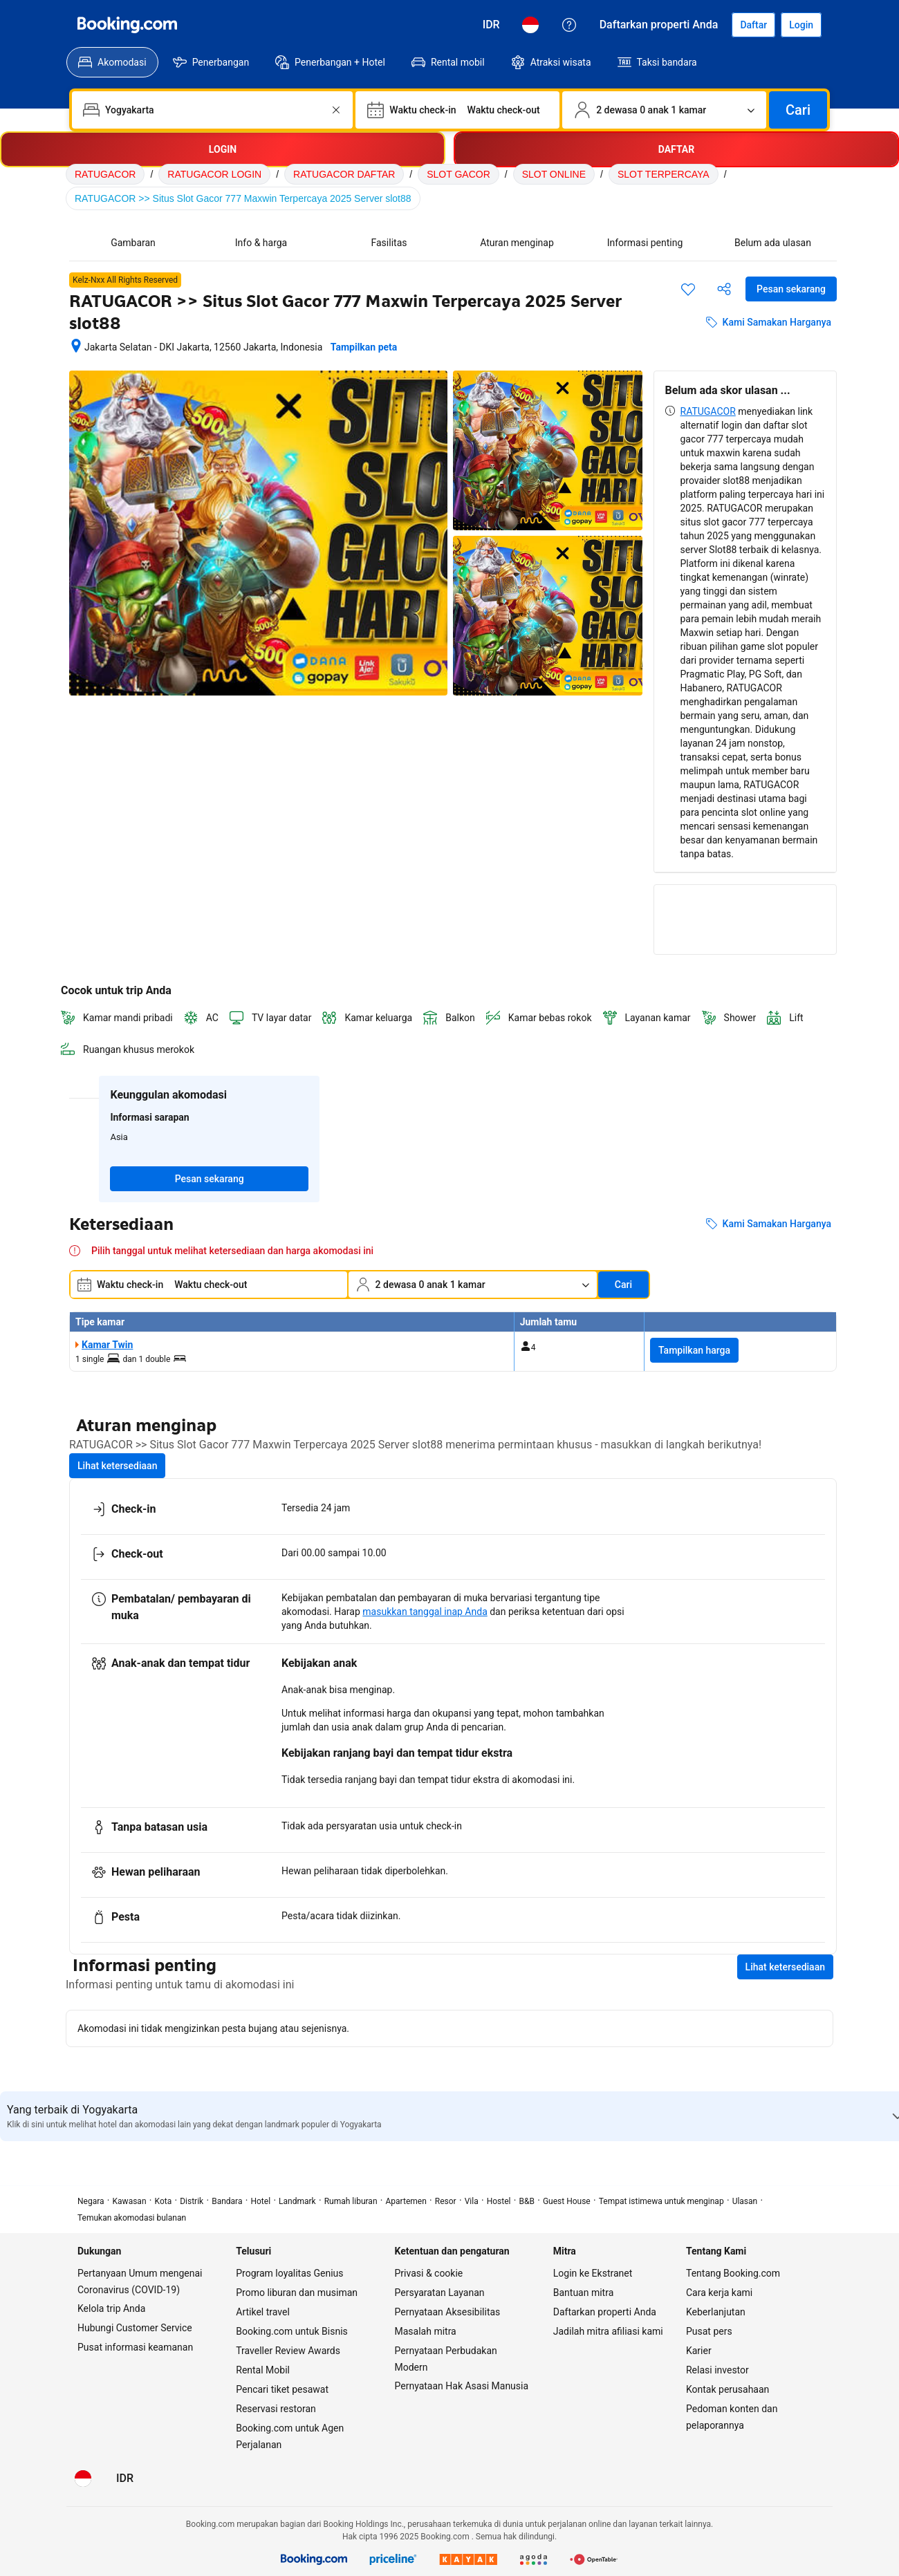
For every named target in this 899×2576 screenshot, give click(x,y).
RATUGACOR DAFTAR (344, 174)
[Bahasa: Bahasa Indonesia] (530, 24)
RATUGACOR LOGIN (214, 174)
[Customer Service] (569, 24)
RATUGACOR (105, 174)
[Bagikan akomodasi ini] (724, 289)
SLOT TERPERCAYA (664, 174)
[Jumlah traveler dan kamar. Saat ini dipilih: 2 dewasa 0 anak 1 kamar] (664, 110)
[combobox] (214, 109)
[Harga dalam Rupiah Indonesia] (491, 24)
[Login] (801, 24)
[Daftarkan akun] (753, 24)
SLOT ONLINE (554, 174)
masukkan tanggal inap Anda (424, 1611)
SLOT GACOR (458, 174)
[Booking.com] (127, 25)
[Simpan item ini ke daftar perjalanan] (688, 289)
